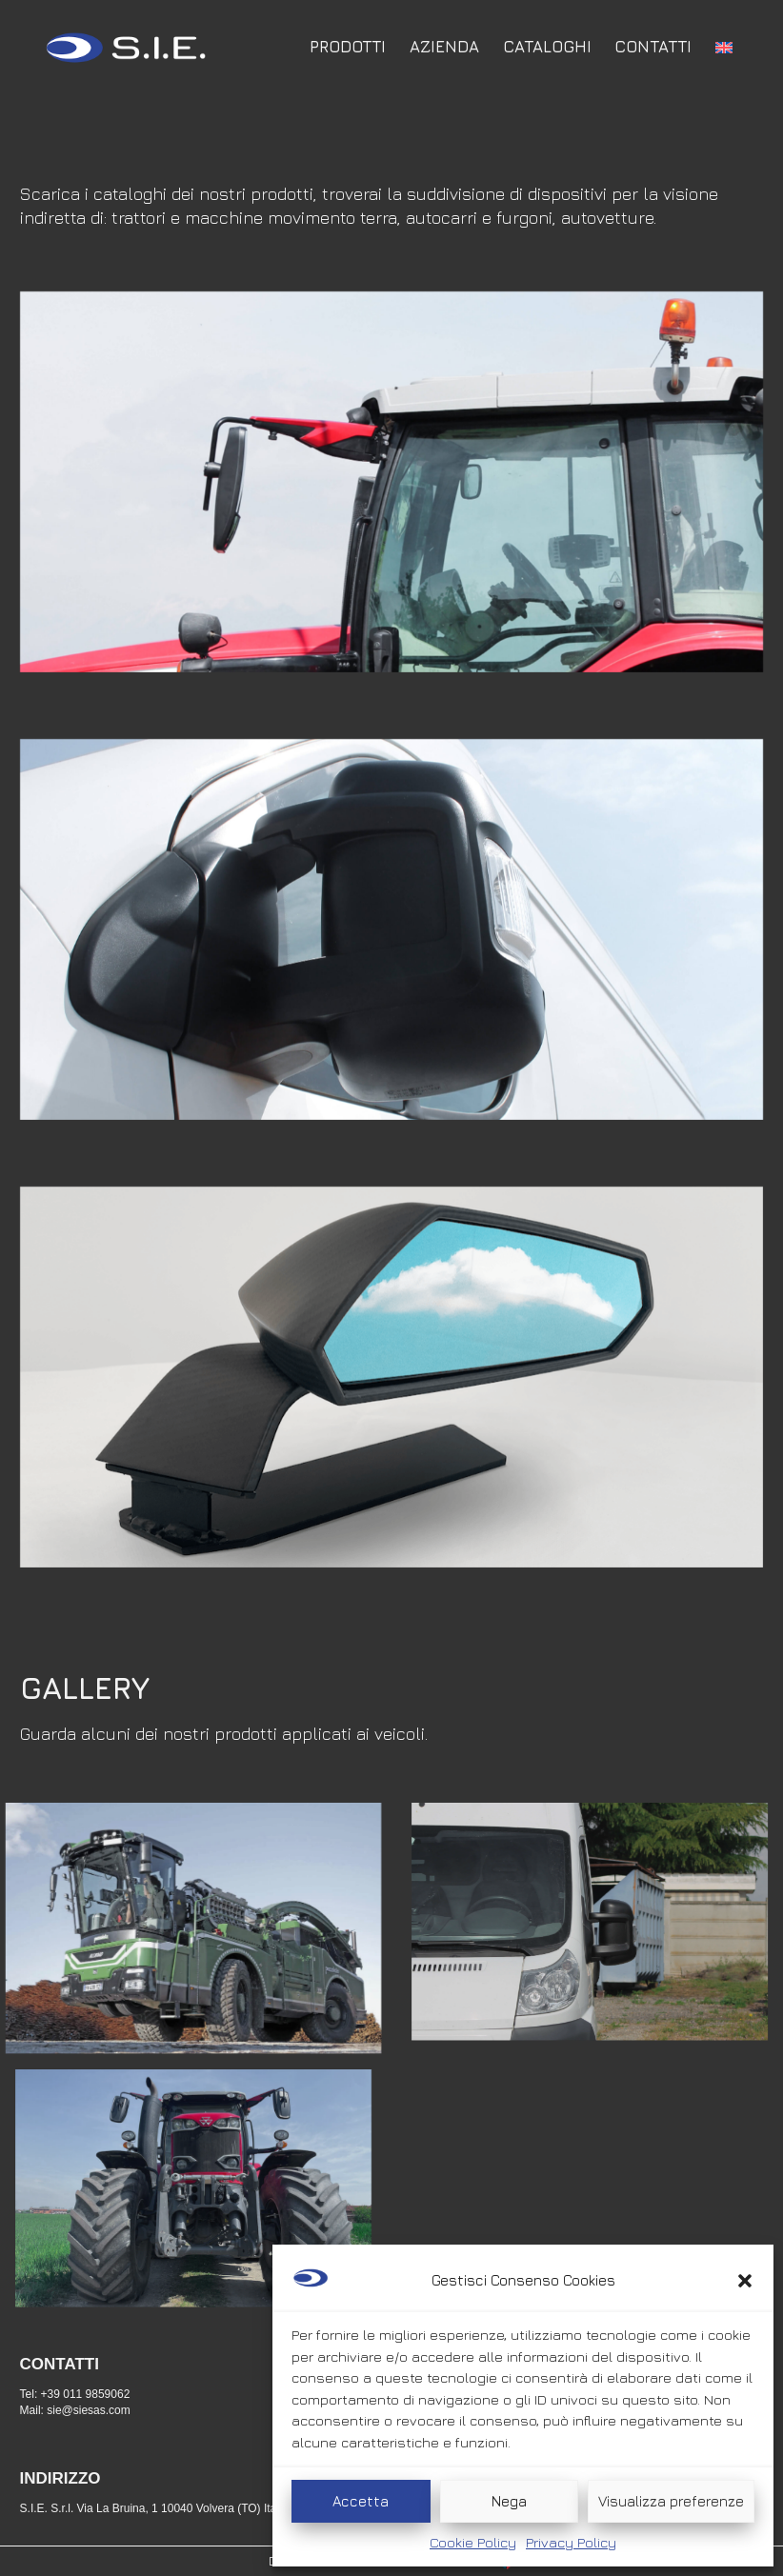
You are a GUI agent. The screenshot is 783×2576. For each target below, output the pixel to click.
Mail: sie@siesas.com (75, 2410)
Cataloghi (547, 46)
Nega (509, 2501)
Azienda (444, 46)
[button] (744, 2280)
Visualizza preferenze (671, 2501)
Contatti (653, 46)
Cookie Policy (473, 2542)
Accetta (360, 2501)
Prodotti (348, 46)
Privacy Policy (571, 2542)
